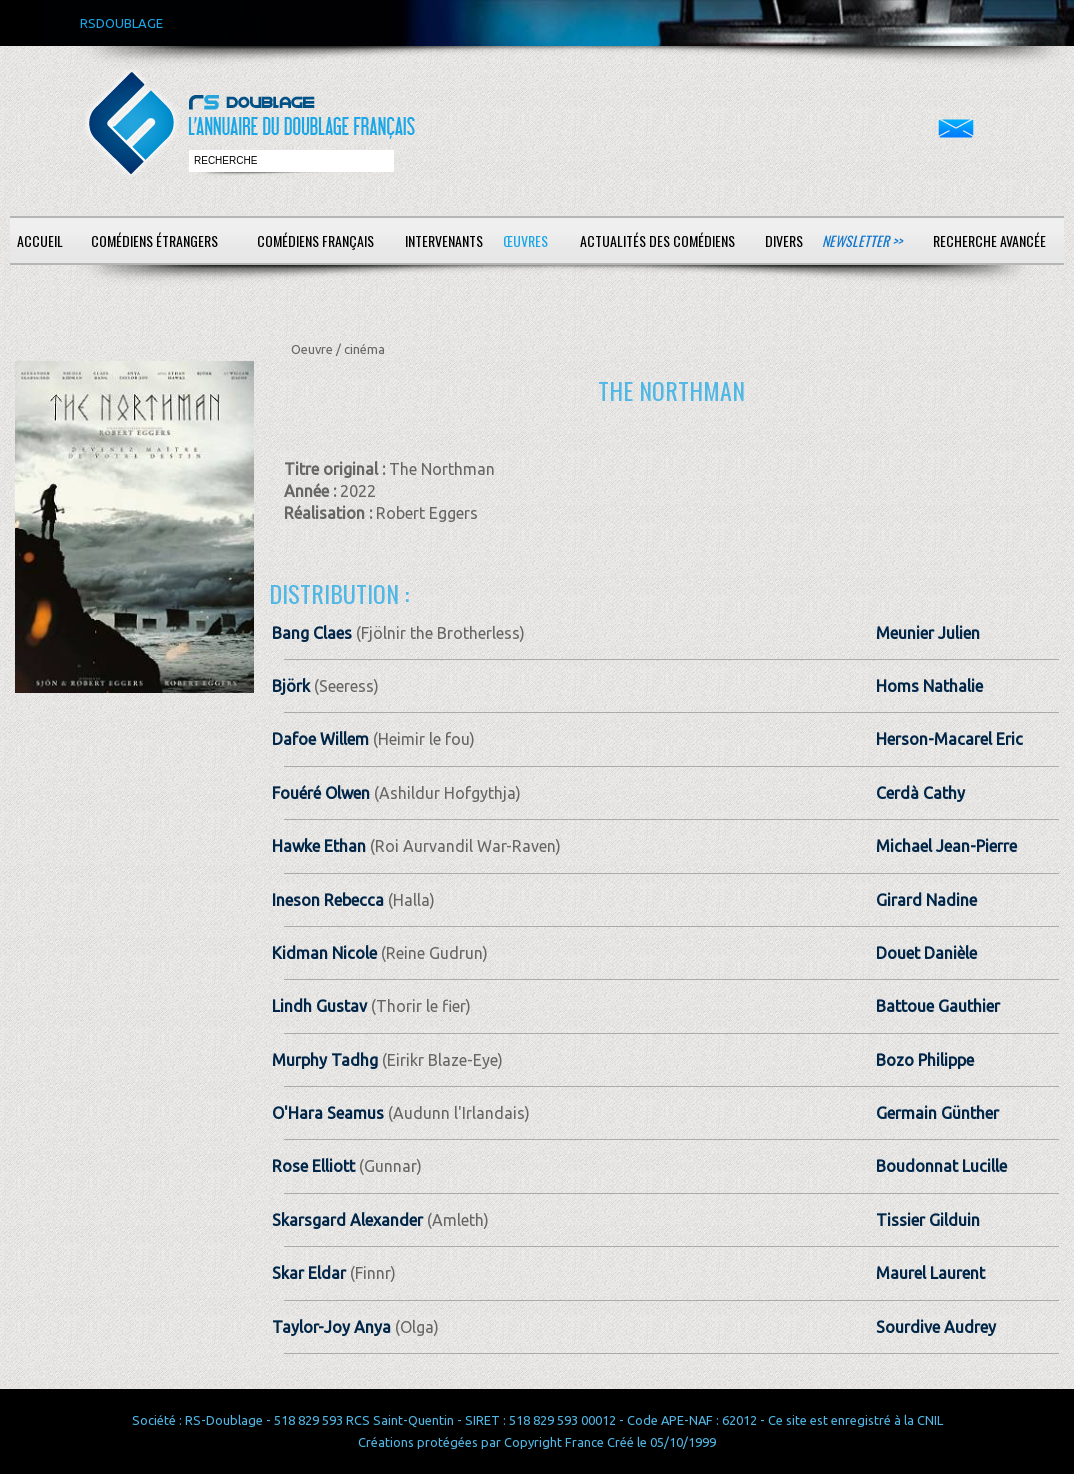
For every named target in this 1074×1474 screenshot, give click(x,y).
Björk (293, 686)
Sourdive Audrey (936, 1327)
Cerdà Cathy (920, 793)
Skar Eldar (309, 1273)
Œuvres (525, 240)
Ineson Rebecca (328, 900)
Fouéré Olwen (321, 793)
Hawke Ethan (319, 846)
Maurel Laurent (930, 1273)
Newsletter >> (862, 240)
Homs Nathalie (929, 686)
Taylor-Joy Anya (331, 1327)
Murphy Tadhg (325, 1060)
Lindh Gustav (319, 1006)
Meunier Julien (928, 633)
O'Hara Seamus (328, 1113)
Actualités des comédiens (657, 240)
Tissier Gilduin (928, 1220)
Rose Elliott (313, 1166)
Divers (784, 240)
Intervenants (444, 240)
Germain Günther (937, 1113)
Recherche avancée (989, 240)
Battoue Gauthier (938, 1006)
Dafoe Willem (320, 739)
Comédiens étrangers (154, 240)
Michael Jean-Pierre (946, 846)
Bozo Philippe (925, 1060)
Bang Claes (312, 633)
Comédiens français (315, 240)
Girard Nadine (926, 900)
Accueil (40, 240)
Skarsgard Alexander (347, 1220)
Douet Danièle (926, 953)
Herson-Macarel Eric (949, 739)
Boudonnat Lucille (941, 1166)
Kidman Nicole (324, 953)
